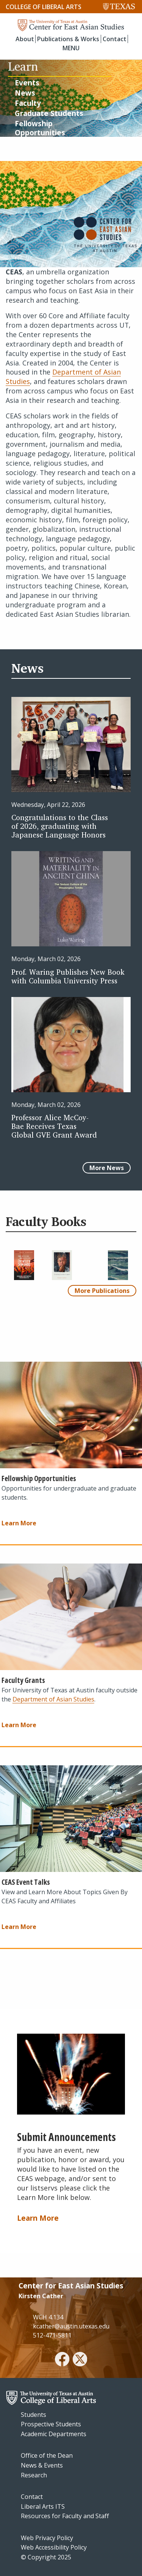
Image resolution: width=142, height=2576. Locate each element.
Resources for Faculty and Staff (65, 2516)
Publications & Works (68, 39)
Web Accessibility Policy (54, 2547)
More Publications (102, 1290)
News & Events (42, 2465)
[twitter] (80, 2360)
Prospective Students (51, 2424)
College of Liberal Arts (43, 7)
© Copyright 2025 (46, 2557)
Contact (114, 39)
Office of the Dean (47, 2455)
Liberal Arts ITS (43, 2506)
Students (33, 2414)
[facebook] (62, 2360)
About (25, 39)
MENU (71, 48)
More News (106, 1168)
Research (34, 2475)
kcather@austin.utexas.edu (71, 2326)
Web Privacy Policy (47, 2538)
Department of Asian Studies (53, 1699)
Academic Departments (53, 2434)
